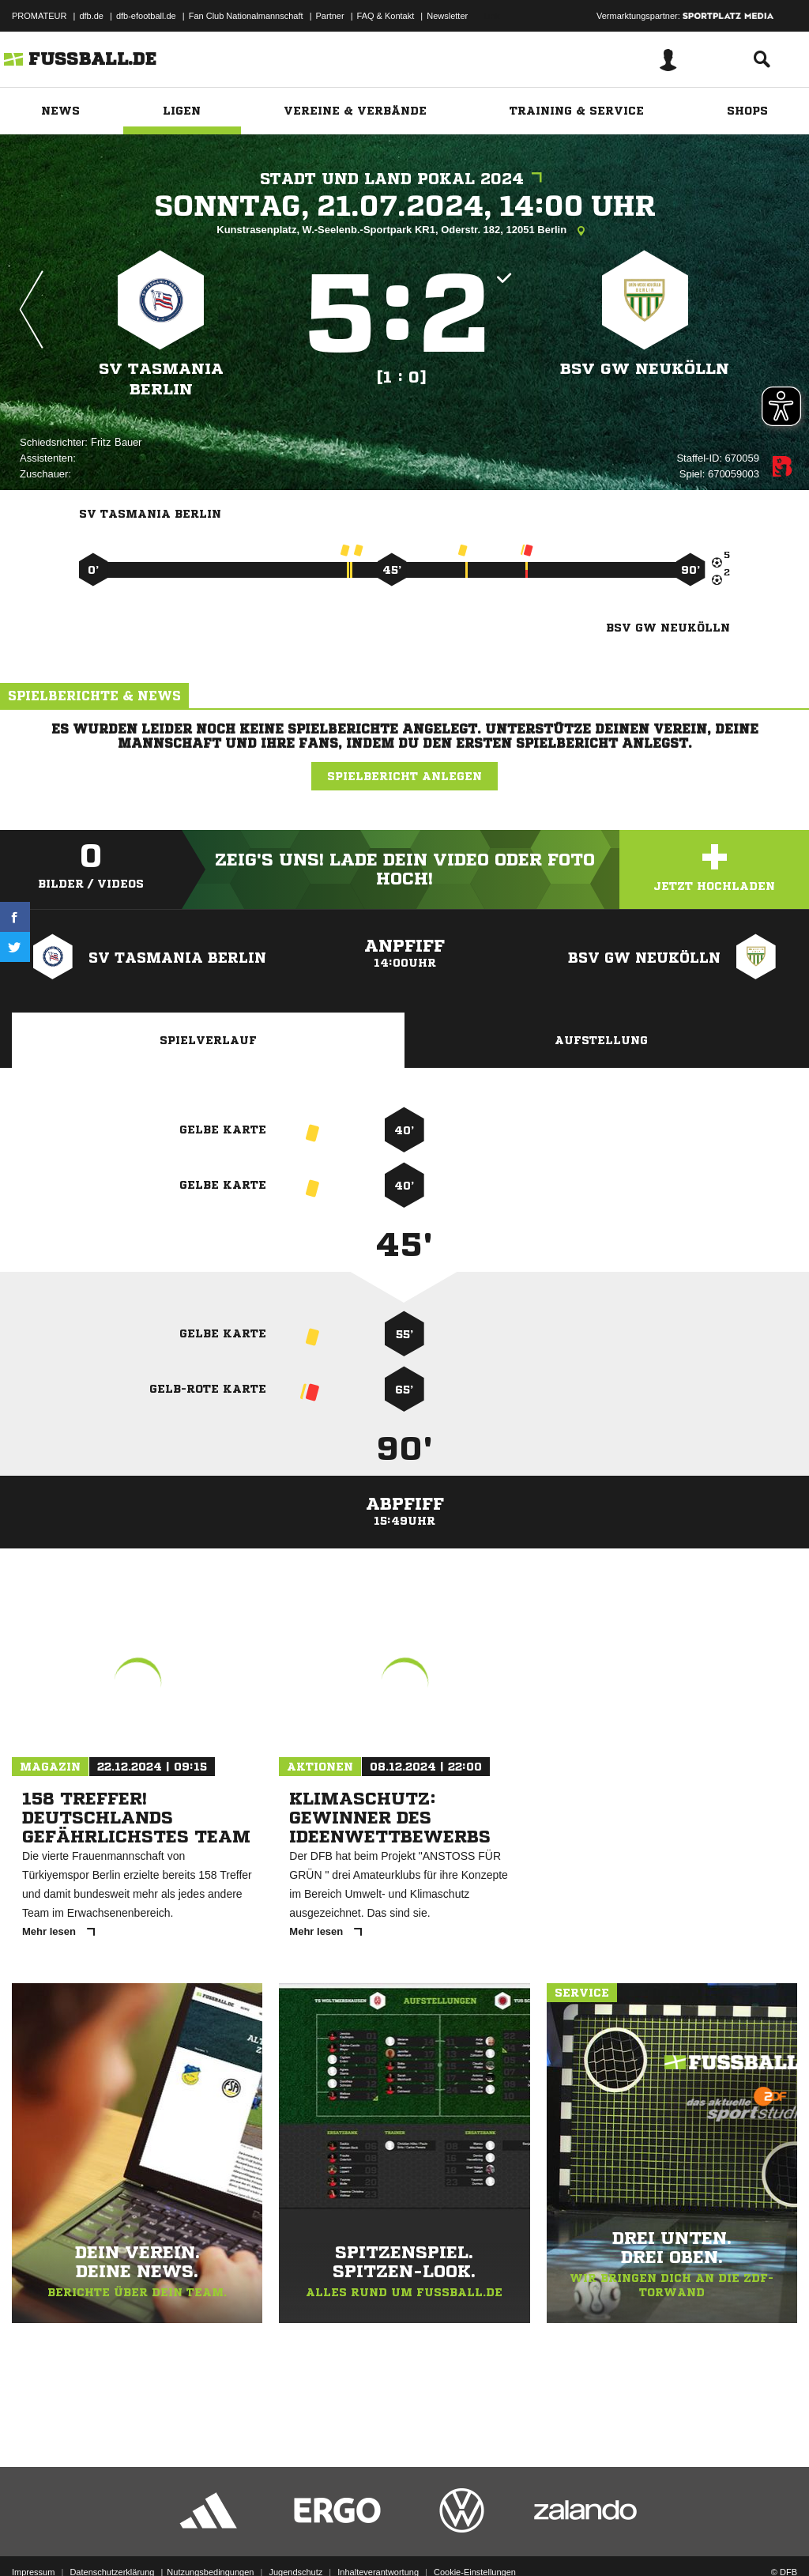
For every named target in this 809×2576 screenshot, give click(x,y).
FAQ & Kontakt (386, 16)
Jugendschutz (295, 2539)
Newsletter (447, 16)
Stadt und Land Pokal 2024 (405, 179)
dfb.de (91, 16)
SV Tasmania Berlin (161, 379)
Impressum (33, 2539)
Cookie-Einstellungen (475, 2539)
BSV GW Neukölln (644, 368)
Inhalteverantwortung (378, 2539)
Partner (330, 16)
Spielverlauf (208, 1040)
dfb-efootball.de (146, 16)
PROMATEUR (39, 16)
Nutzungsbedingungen (210, 2539)
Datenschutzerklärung (112, 2539)
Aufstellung (601, 1040)
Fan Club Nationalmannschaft (246, 16)
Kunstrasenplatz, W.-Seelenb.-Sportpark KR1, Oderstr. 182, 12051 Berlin (404, 231)
